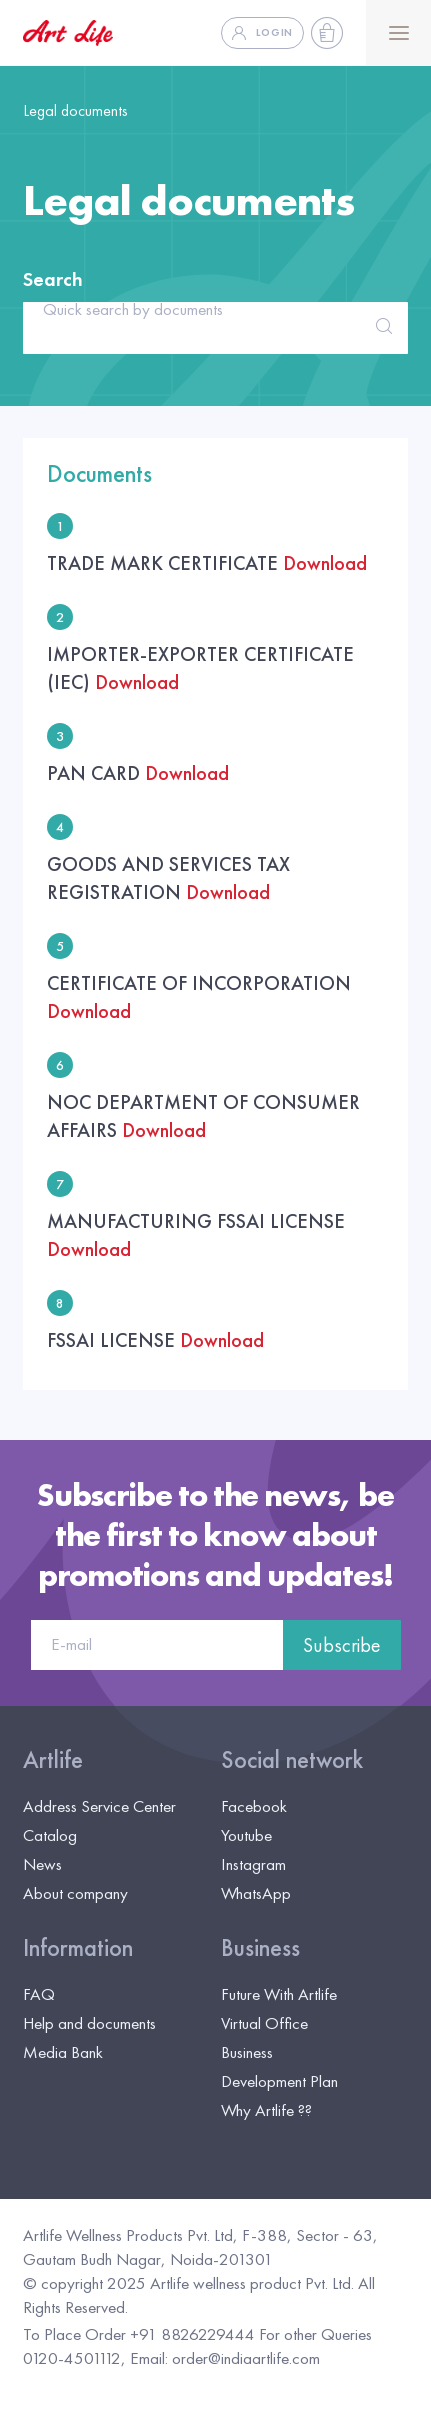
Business (260, 1948)
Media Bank (63, 2052)
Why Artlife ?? (266, 2110)
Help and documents (89, 2023)
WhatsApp (256, 1893)
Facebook (254, 1806)
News (42, 1864)
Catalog (50, 1835)
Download (325, 563)
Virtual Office (264, 2023)
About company (75, 1893)
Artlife (53, 1760)
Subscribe (342, 1645)
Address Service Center (99, 1806)
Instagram (253, 1864)
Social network (292, 1760)
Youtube (246, 1835)
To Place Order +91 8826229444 (139, 2334)
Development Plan (279, 2081)
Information (78, 1948)
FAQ (39, 1994)
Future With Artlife (279, 1994)
